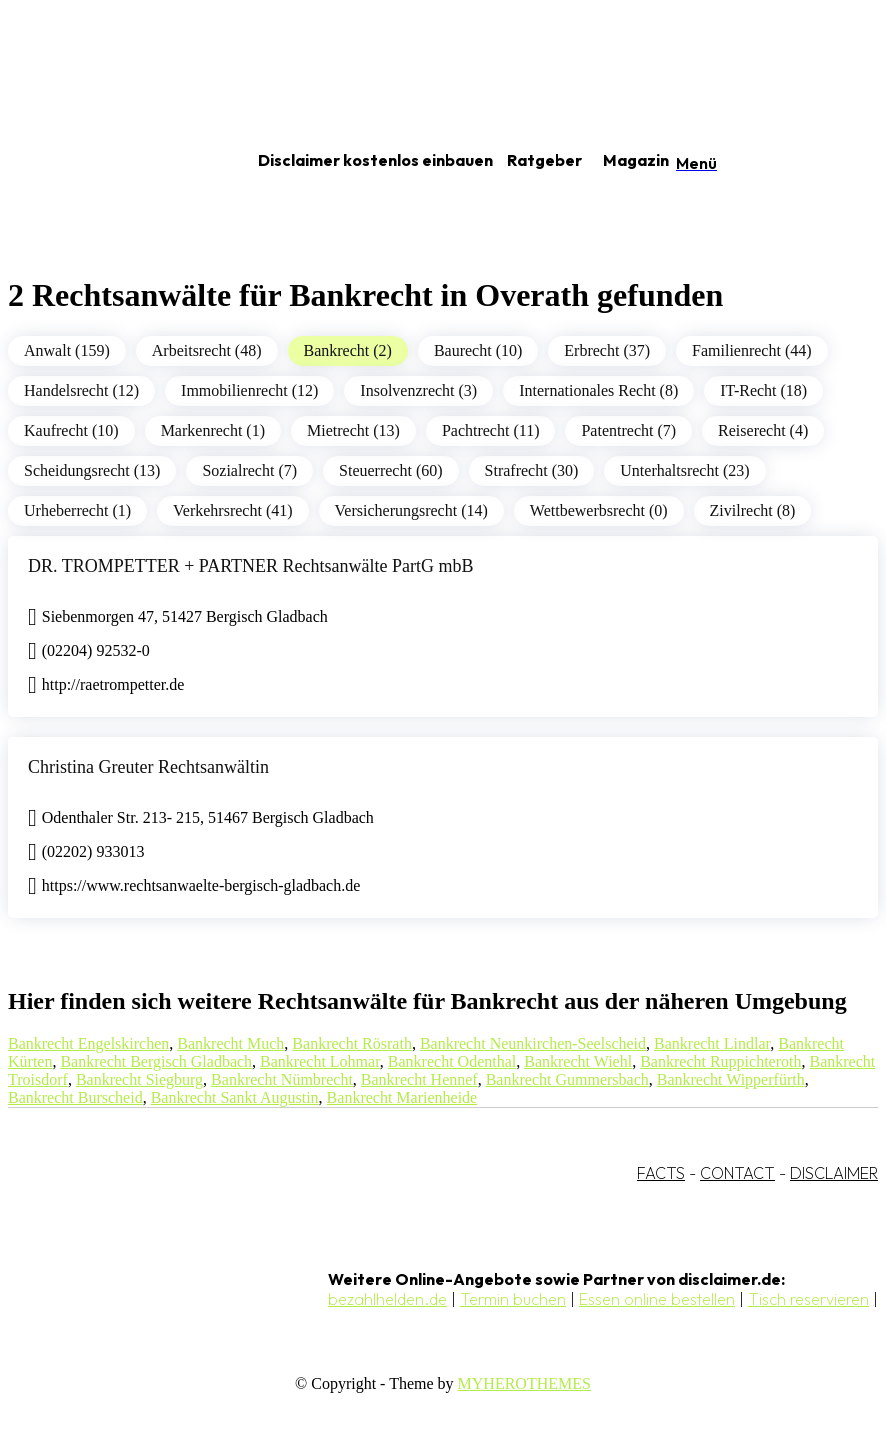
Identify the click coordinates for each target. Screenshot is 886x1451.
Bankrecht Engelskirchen (88, 1043)
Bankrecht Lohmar (320, 1061)
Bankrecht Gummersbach (567, 1079)
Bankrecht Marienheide (402, 1097)
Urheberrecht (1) (77, 510)
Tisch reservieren (808, 1299)
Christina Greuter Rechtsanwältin (148, 767)
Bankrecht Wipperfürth (731, 1079)
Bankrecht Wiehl (578, 1061)
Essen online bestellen (657, 1299)
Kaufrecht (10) (71, 430)
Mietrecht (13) (353, 430)
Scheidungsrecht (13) (92, 470)
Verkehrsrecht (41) (233, 510)
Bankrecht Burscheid (75, 1097)
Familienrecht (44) (752, 350)
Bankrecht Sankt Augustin (235, 1097)
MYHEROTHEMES (524, 1383)
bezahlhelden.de (387, 1299)
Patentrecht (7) (628, 430)
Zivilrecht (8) (753, 510)
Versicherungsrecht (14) (411, 510)
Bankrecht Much (230, 1043)
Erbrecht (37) (607, 350)
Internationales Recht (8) (598, 390)
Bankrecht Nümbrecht (282, 1079)
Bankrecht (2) (348, 350)
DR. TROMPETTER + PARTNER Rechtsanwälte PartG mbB (251, 566)
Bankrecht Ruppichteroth (720, 1061)
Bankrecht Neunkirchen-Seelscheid (533, 1043)
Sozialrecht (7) (249, 470)
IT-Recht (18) (763, 390)
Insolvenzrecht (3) (418, 390)
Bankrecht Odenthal (452, 1061)
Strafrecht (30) (532, 470)
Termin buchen (513, 1299)
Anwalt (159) (67, 350)
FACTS (661, 1173)
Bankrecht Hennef (419, 1079)
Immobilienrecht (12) (249, 390)
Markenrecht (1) (213, 430)
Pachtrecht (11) (491, 430)
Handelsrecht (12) (81, 390)
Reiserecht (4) (763, 430)
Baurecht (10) (478, 350)
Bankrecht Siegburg (139, 1079)
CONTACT (737, 1173)
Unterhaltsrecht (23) (684, 470)
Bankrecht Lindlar (712, 1043)
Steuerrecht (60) (391, 470)
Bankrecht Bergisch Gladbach (156, 1061)
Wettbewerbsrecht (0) (599, 510)
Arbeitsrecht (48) (207, 350)
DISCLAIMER (834, 1173)
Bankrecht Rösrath (352, 1043)
